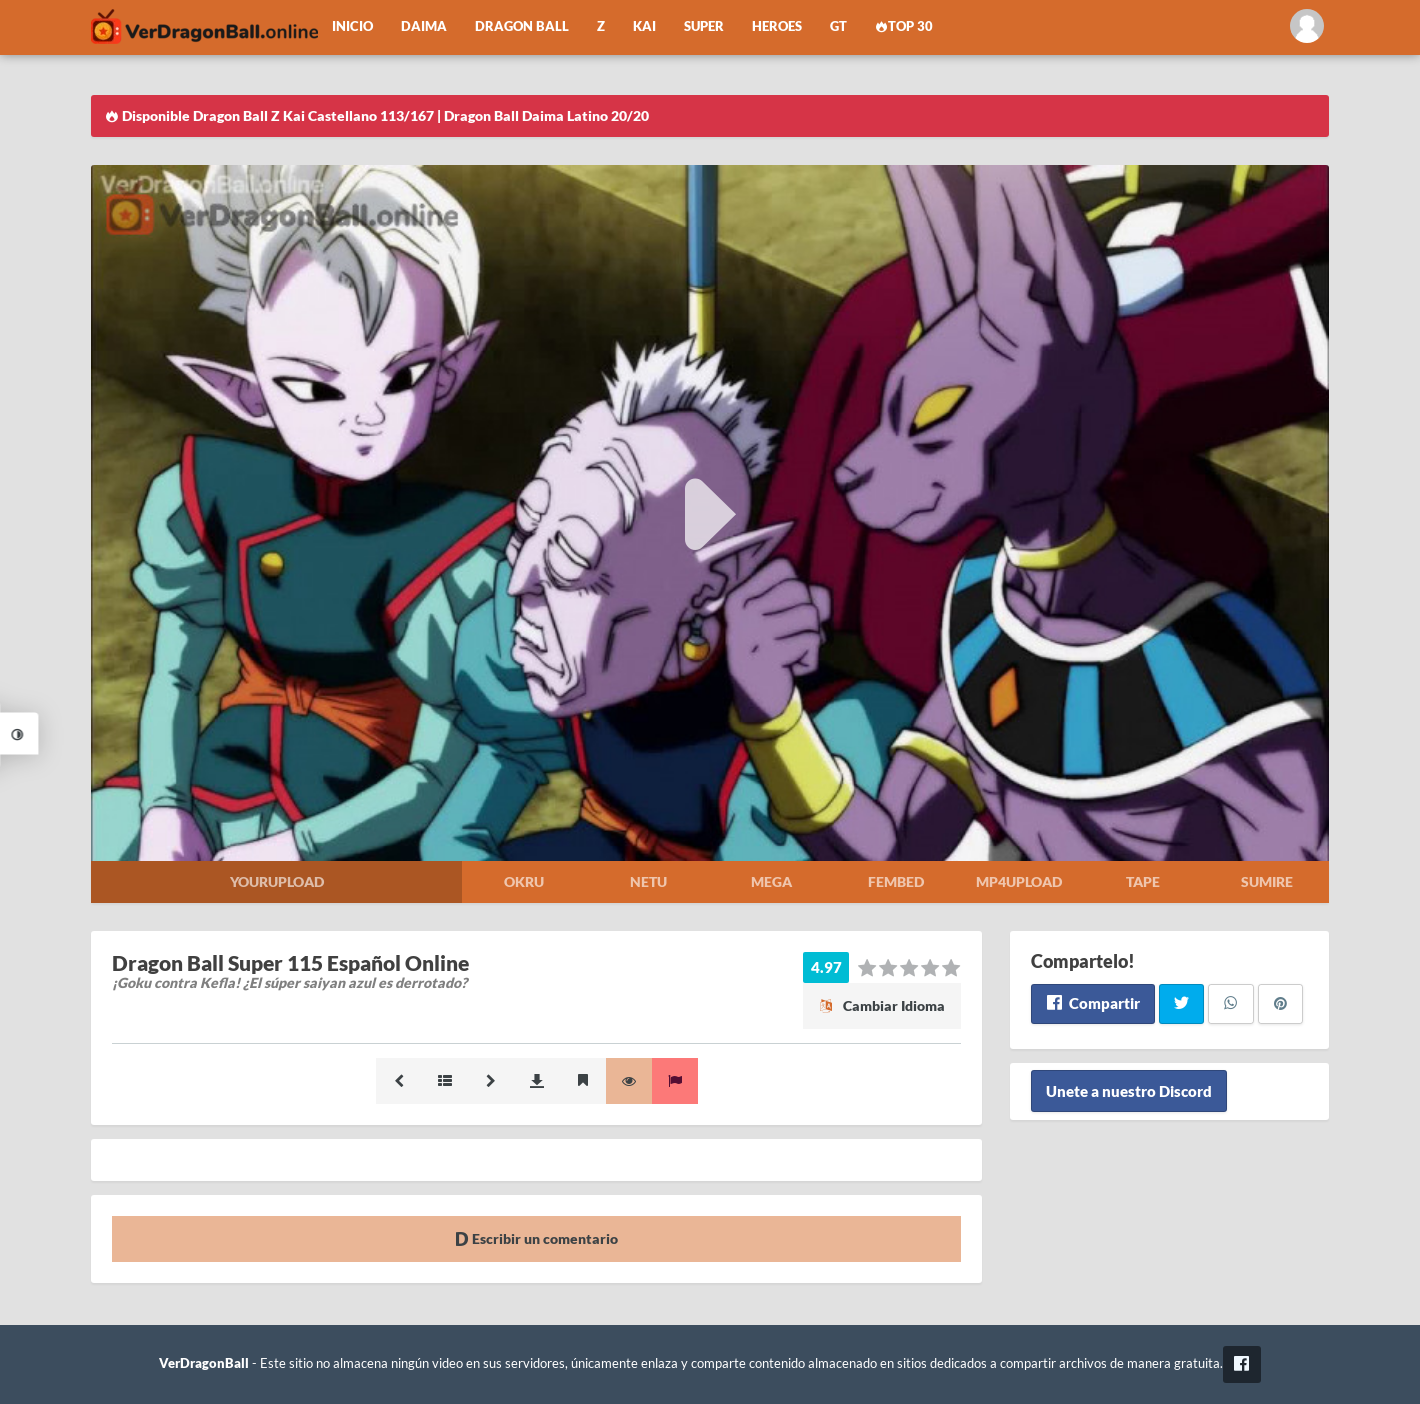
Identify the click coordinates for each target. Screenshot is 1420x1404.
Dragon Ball (522, 26)
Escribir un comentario (536, 1238)
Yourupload (277, 881)
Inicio (352, 26)
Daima (424, 26)
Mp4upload (1019, 881)
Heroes (777, 26)
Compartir (1092, 1003)
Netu (648, 881)
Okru (524, 881)
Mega (771, 881)
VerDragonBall (204, 1363)
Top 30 (904, 26)
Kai (644, 26)
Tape (1143, 881)
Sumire (1267, 881)
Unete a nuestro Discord (1129, 1091)
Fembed (896, 881)
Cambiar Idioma (882, 1005)
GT (838, 26)
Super (704, 26)
